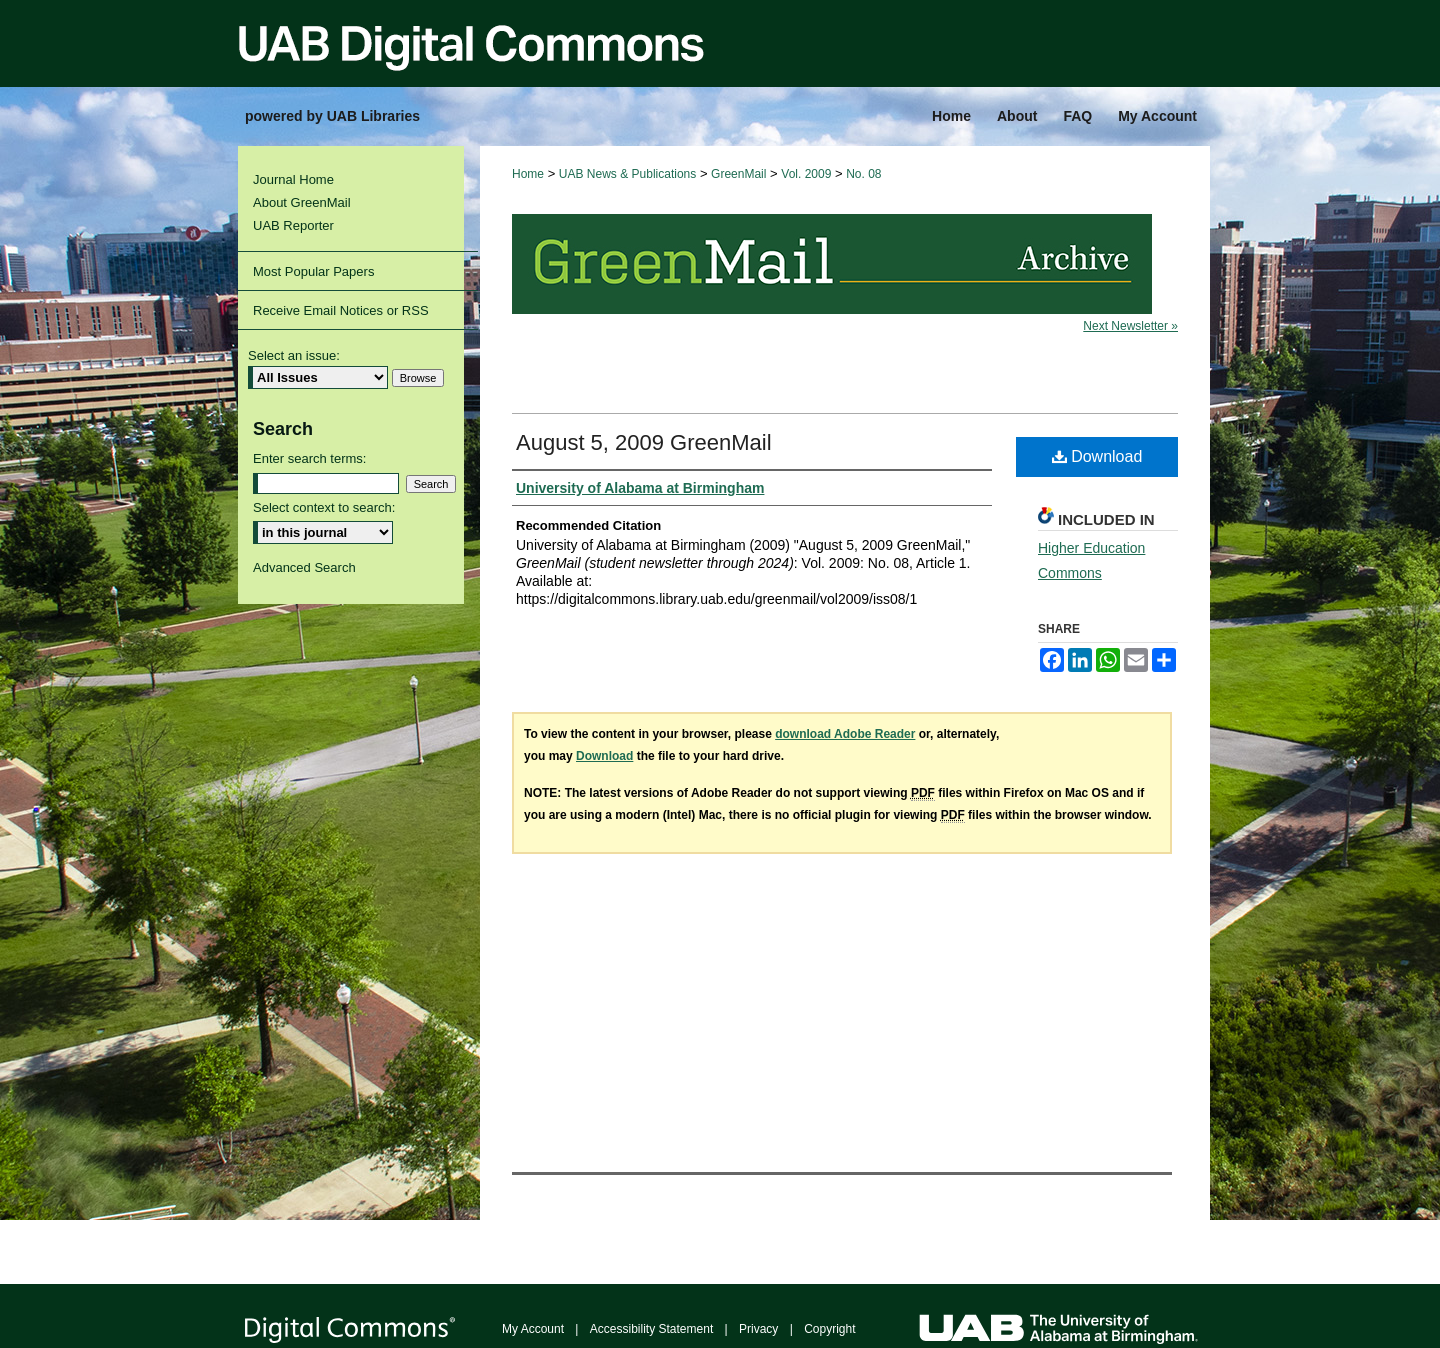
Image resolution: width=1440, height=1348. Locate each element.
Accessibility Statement (651, 1329)
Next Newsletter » (1130, 326)
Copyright (829, 1329)
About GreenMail (302, 202)
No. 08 (863, 174)
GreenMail (738, 174)
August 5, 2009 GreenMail (644, 442)
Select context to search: (324, 507)
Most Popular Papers (313, 271)
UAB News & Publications (627, 174)
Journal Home (293, 179)
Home (528, 174)
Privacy (758, 1329)
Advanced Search (304, 567)
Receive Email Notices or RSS (341, 310)
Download (1097, 456)
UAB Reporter (293, 225)
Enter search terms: (309, 458)
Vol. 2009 (806, 174)
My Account (533, 1329)
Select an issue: (294, 355)
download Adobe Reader (845, 734)
